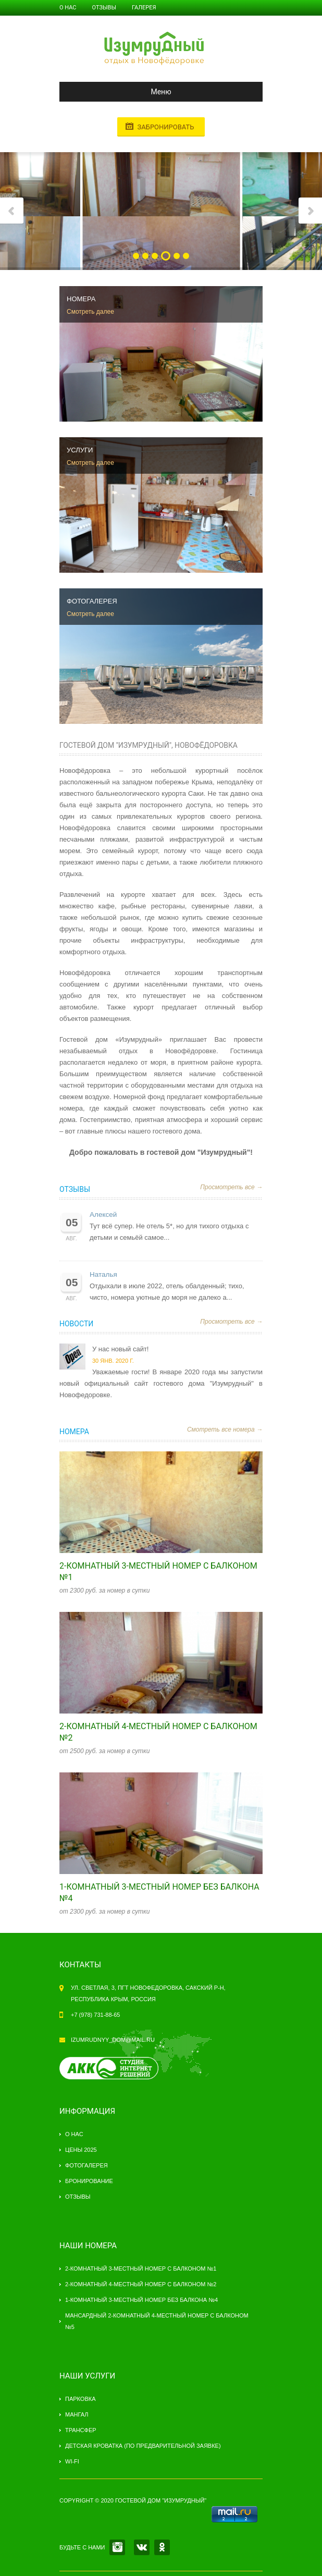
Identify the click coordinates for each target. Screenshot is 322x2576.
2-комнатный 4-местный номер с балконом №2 (140, 2284)
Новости (76, 1324)
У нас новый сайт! (120, 1349)
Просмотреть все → (231, 1187)
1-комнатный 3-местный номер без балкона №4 (141, 2300)
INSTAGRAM (117, 2547)
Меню (119, 92)
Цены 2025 (81, 2150)
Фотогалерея (86, 2165)
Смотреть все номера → (225, 1429)
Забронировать (165, 127)
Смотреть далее (90, 311)
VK (142, 2547)
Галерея (144, 7)
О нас (68, 7)
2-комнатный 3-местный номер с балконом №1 (140, 2268)
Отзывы (104, 7)
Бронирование (89, 2181)
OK (162, 2547)
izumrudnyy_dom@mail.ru (113, 2040)
